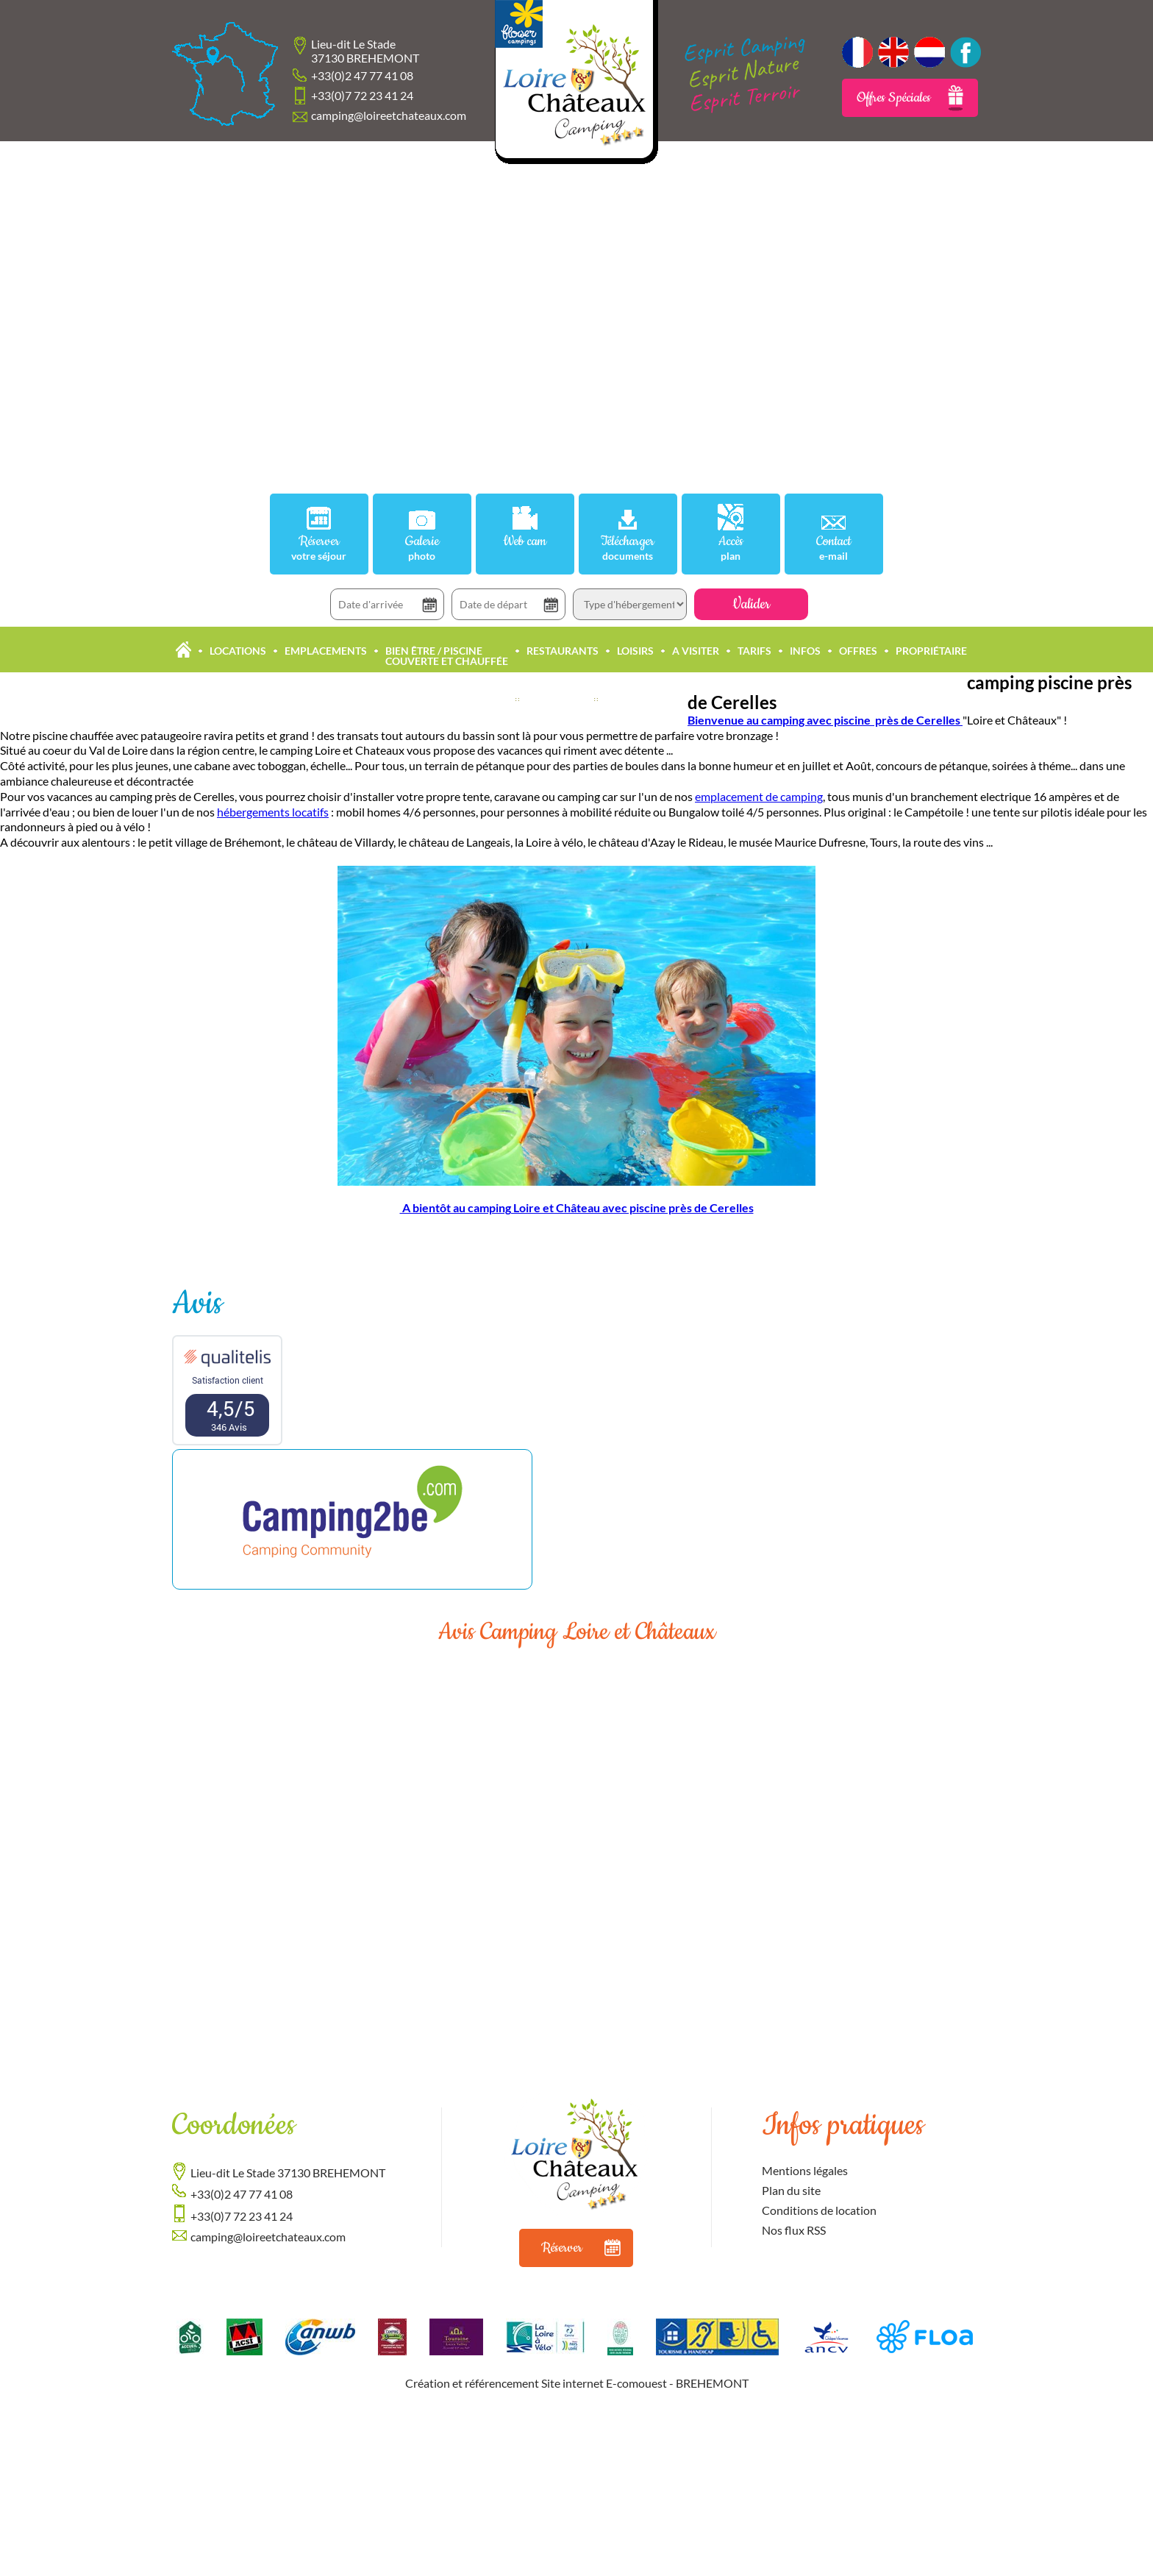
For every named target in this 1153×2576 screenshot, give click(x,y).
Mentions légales (805, 2170)
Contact (834, 547)
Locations (238, 650)
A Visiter (695, 650)
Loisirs (635, 650)
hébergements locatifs (273, 812)
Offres (858, 650)
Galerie (422, 547)
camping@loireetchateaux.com (388, 115)
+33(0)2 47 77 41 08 (362, 75)
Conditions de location (819, 2210)
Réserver (319, 547)
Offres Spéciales (910, 98)
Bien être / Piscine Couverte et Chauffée (446, 655)
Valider (751, 604)
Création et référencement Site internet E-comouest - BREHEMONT (577, 2383)
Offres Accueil (646, 699)
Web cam (524, 541)
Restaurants (562, 650)
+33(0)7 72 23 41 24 (362, 95)
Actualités (556, 699)
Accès (731, 547)
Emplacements (326, 650)
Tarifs (754, 650)
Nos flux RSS (794, 2230)
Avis (197, 1303)
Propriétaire (931, 650)
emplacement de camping (759, 796)
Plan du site (791, 2190)
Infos (805, 650)
